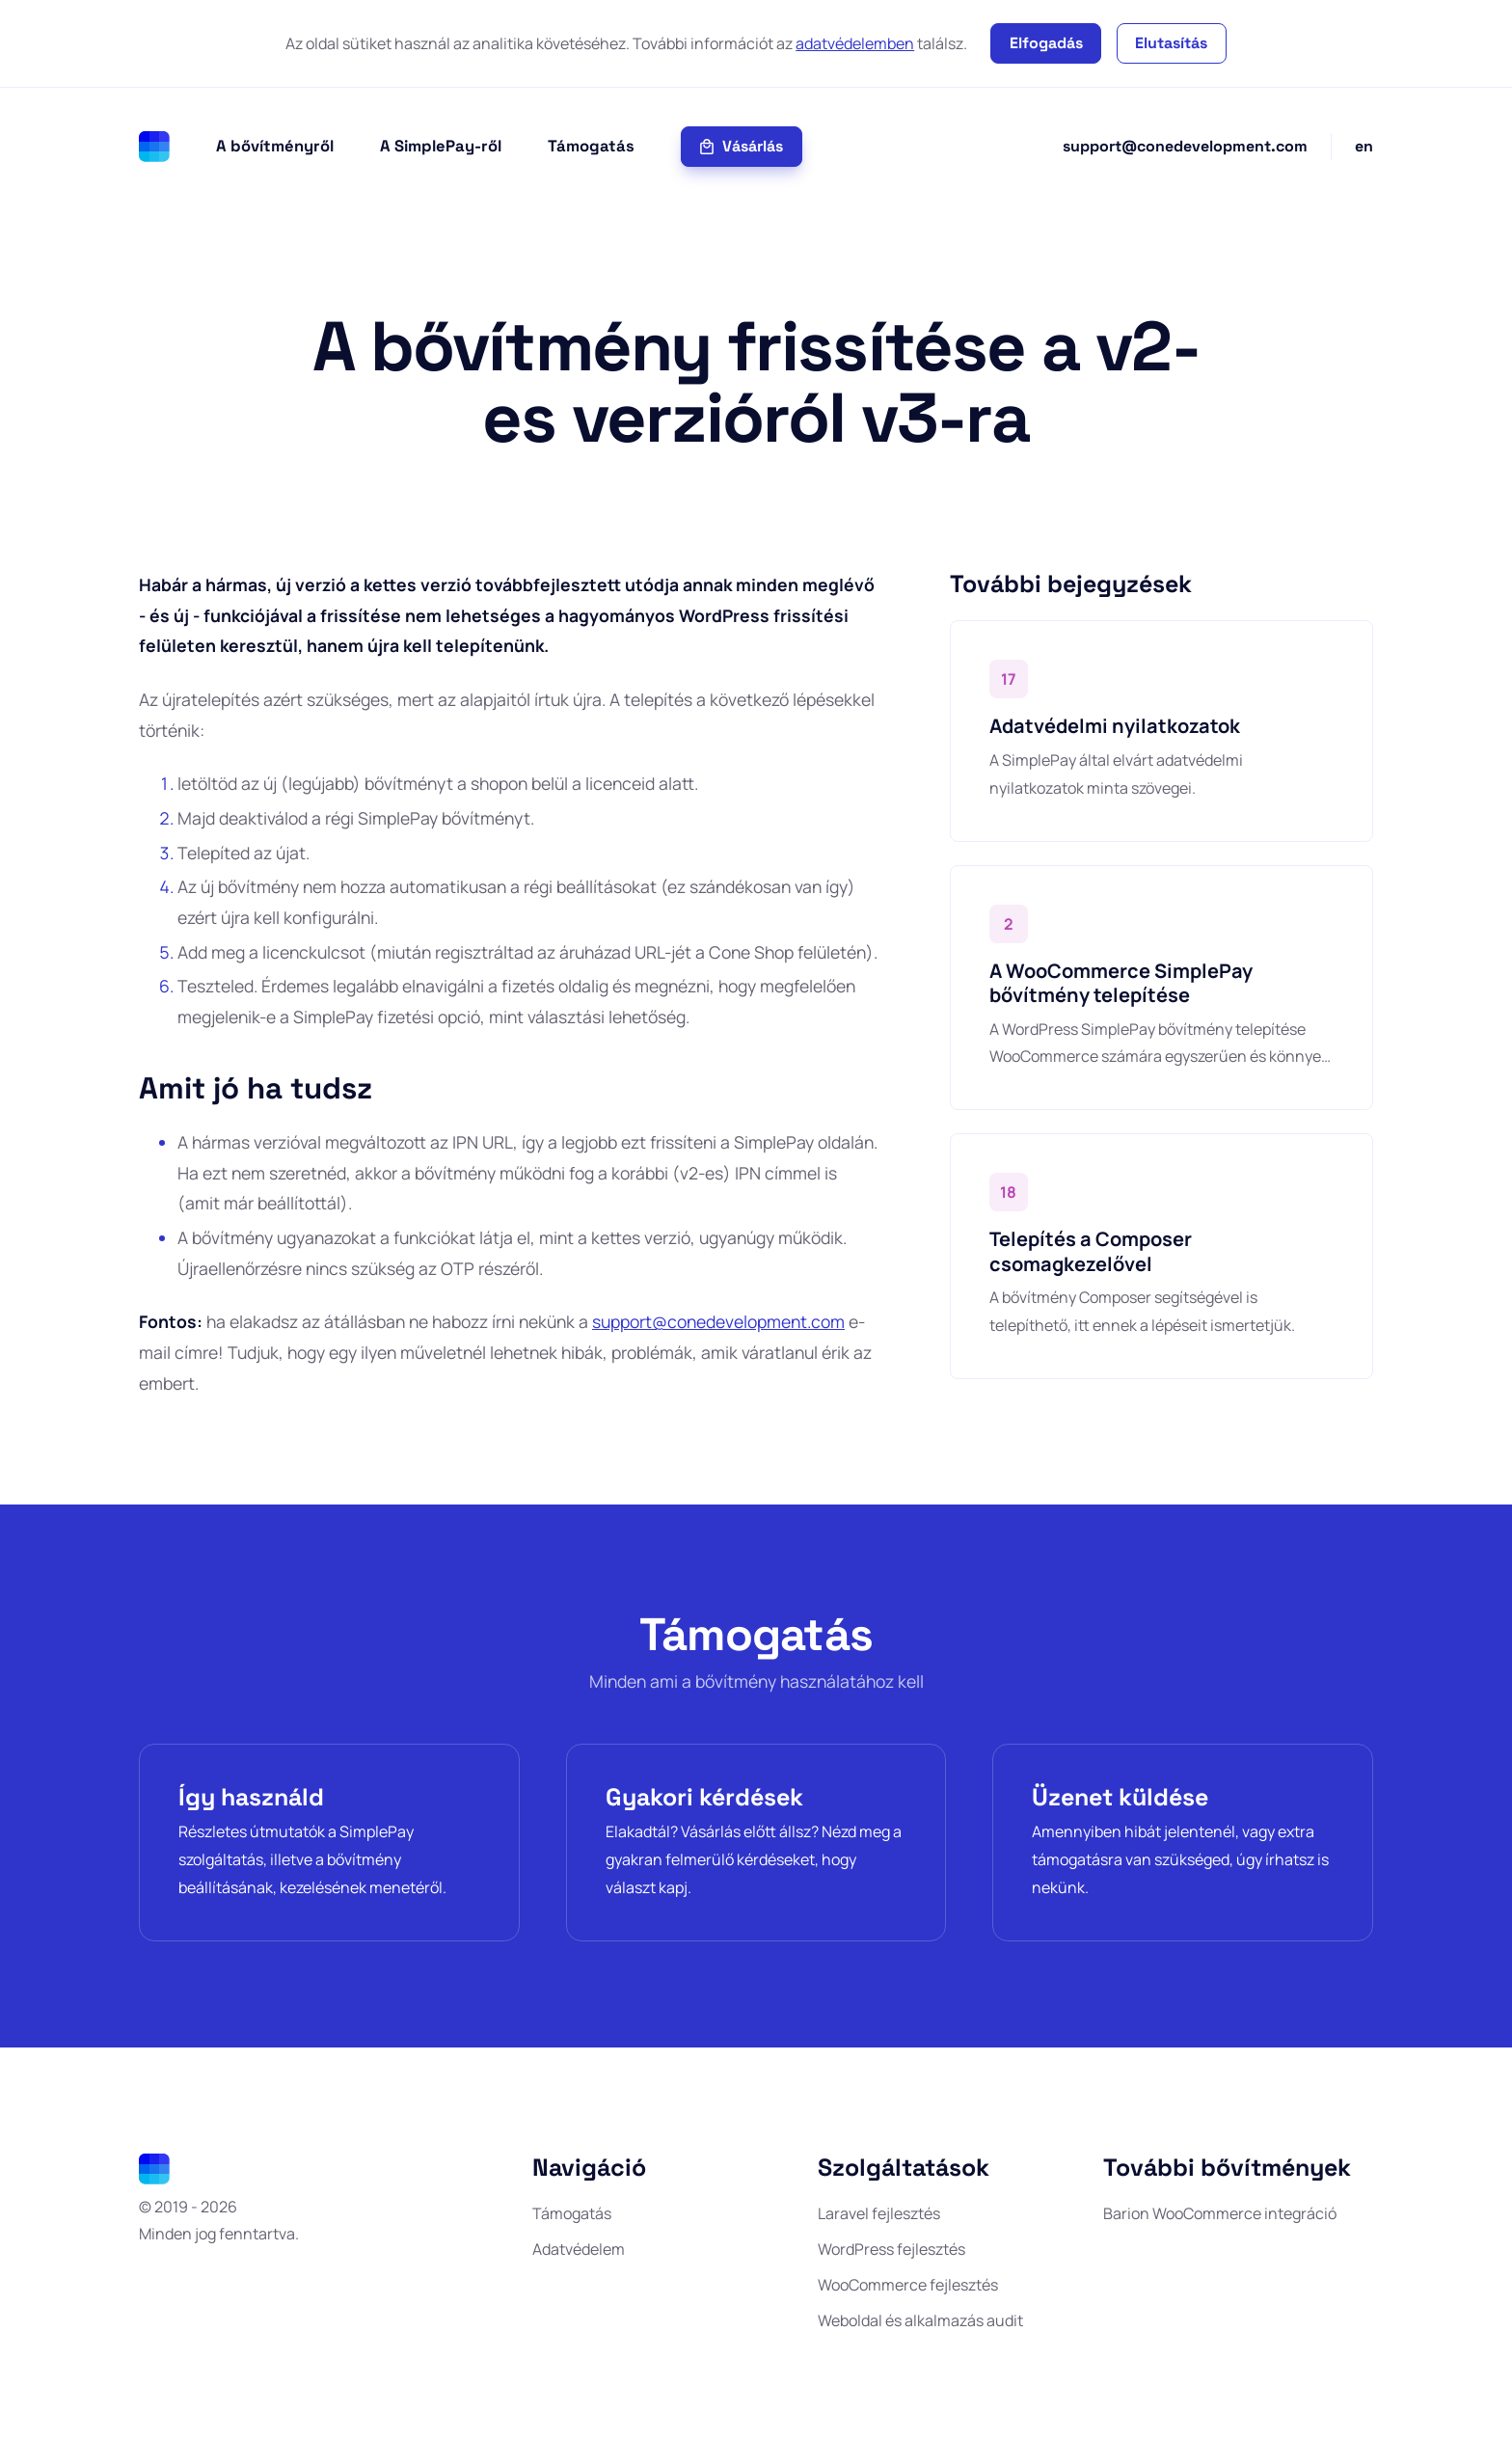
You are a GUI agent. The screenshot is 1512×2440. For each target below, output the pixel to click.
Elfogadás (1046, 43)
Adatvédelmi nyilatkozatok (1114, 726)
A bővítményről (275, 146)
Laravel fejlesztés (879, 2213)
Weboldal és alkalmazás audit (920, 2320)
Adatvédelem (578, 2249)
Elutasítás (1171, 43)
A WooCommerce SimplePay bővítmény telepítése (1121, 983)
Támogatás (591, 146)
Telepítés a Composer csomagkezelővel (1090, 1251)
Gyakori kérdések (704, 1796)
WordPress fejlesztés (891, 2249)
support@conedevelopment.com (1185, 146)
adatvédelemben (855, 43)
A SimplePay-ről (440, 146)
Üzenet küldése (1120, 1796)
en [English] (1364, 146)
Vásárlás (741, 146)
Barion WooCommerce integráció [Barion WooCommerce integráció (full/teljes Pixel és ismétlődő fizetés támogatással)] (1219, 2213)
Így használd (251, 1796)
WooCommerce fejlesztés (908, 2284)
